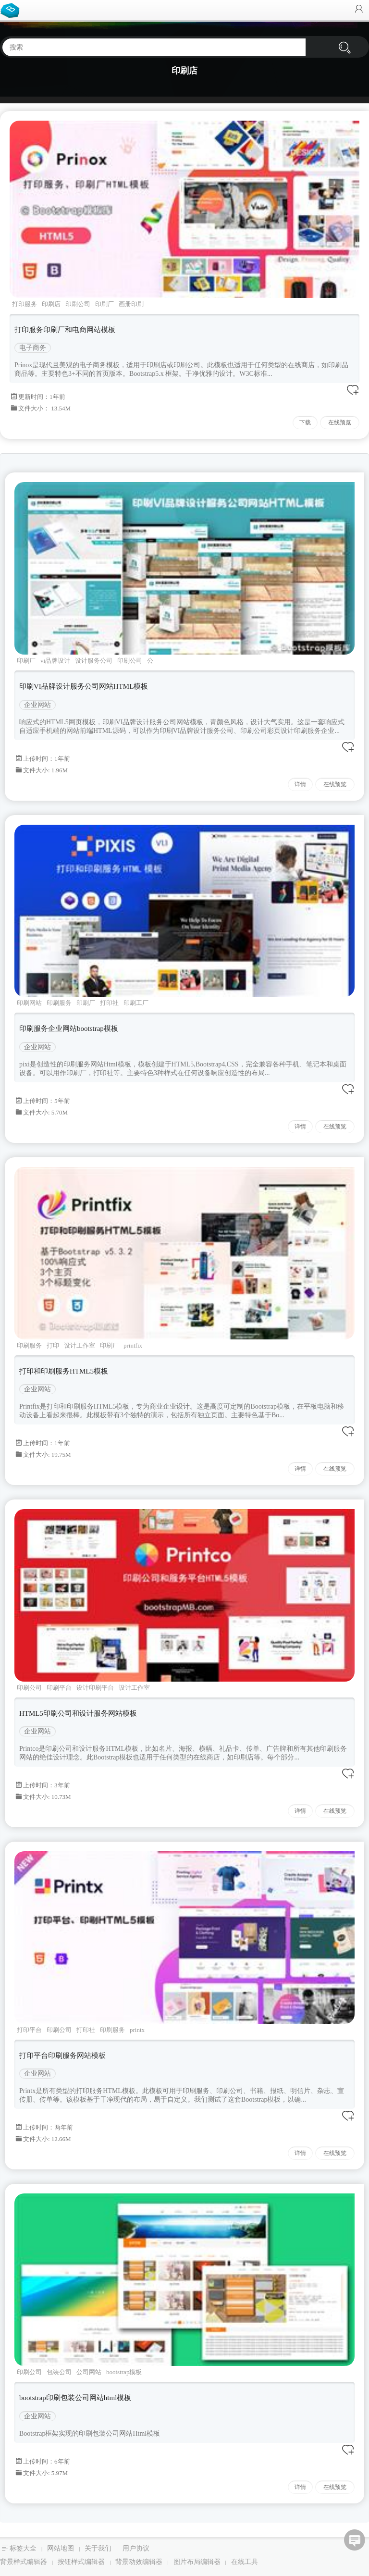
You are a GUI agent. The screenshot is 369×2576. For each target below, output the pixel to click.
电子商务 (32, 347)
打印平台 (29, 2029)
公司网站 (88, 2372)
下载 (305, 422)
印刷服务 (59, 1002)
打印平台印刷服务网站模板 (62, 2055)
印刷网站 (29, 1002)
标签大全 (23, 2548)
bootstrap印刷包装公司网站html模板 (75, 2398)
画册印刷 (131, 304)
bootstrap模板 (124, 2372)
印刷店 (51, 304)
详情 (300, 784)
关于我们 (98, 2548)
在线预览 (339, 422)
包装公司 (59, 2372)
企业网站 (37, 704)
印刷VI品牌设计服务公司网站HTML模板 (83, 686)
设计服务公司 (93, 660)
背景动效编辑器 (138, 2561)
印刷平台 (59, 1687)
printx (137, 2029)
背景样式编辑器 (23, 2561)
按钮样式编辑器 (81, 2561)
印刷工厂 (135, 1002)
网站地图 (60, 2548)
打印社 (109, 1002)
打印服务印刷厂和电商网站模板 (64, 330)
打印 (53, 1345)
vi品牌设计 (55, 660)
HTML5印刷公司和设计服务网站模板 (78, 1713)
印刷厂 (104, 304)
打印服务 (24, 304)
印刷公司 (77, 304)
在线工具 (244, 2561)
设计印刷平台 (95, 1687)
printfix (132, 1345)
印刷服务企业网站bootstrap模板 (68, 1028)
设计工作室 (79, 1345)
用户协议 (136, 2548)
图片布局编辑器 (197, 2561)
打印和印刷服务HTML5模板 (63, 1371)
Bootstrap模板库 (12, 9)
